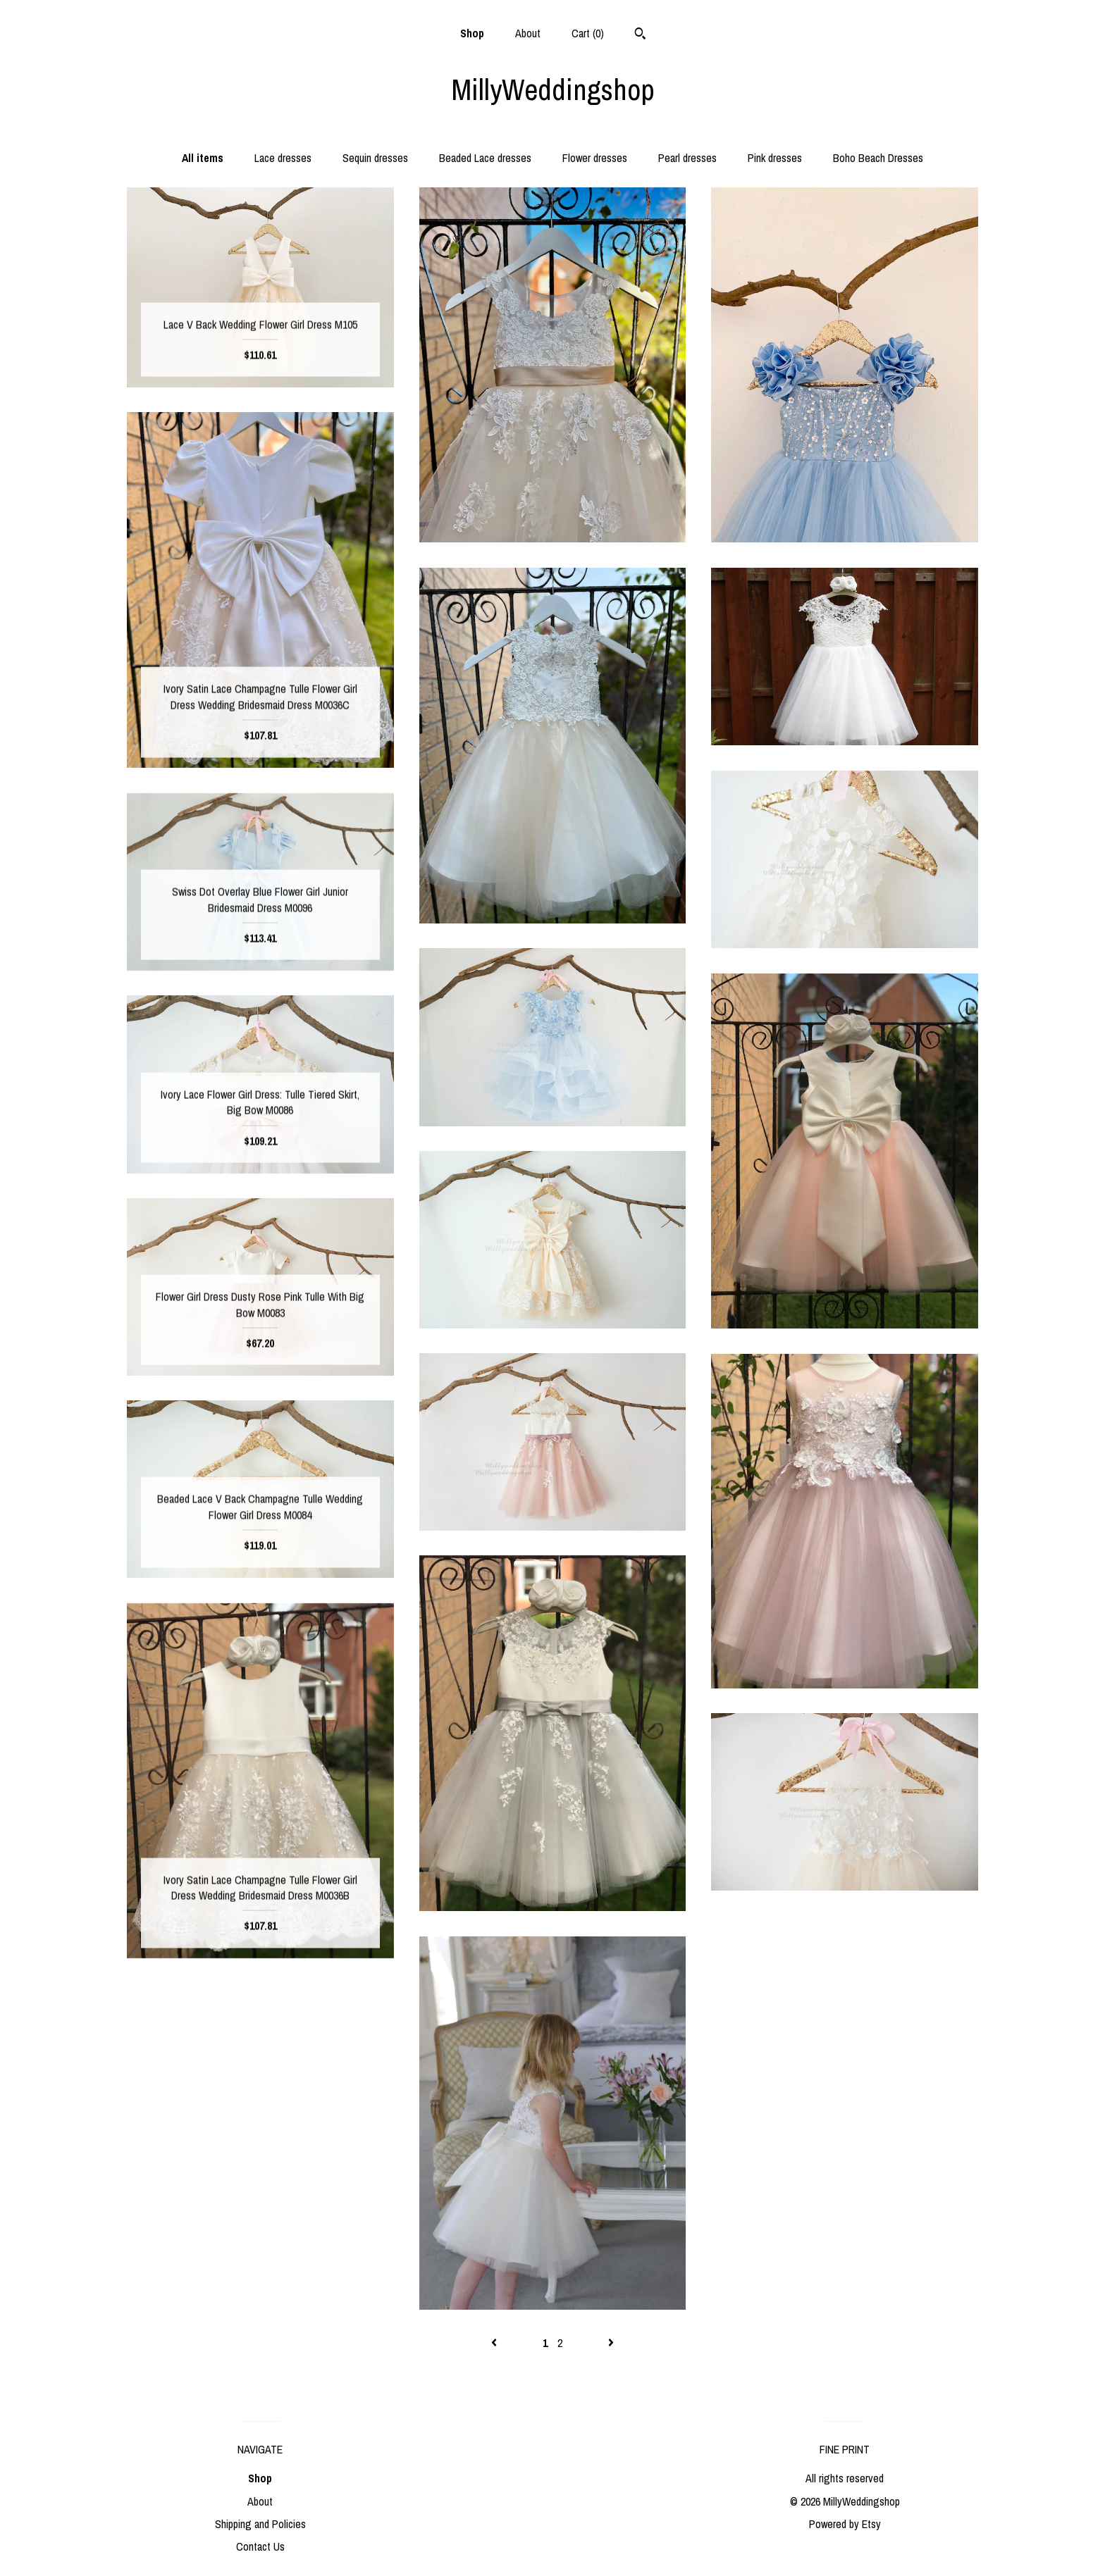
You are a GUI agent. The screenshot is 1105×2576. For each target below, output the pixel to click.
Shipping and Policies (260, 2524)
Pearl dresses (687, 158)
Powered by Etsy (845, 2524)
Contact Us (260, 2546)
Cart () (588, 33)
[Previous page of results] (495, 2343)
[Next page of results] (611, 2343)
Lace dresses (282, 158)
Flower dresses (594, 158)
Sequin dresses (375, 158)
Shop (472, 33)
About (528, 33)
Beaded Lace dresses (485, 158)
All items (202, 158)
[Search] (640, 35)
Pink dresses (775, 158)
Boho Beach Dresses (878, 158)
